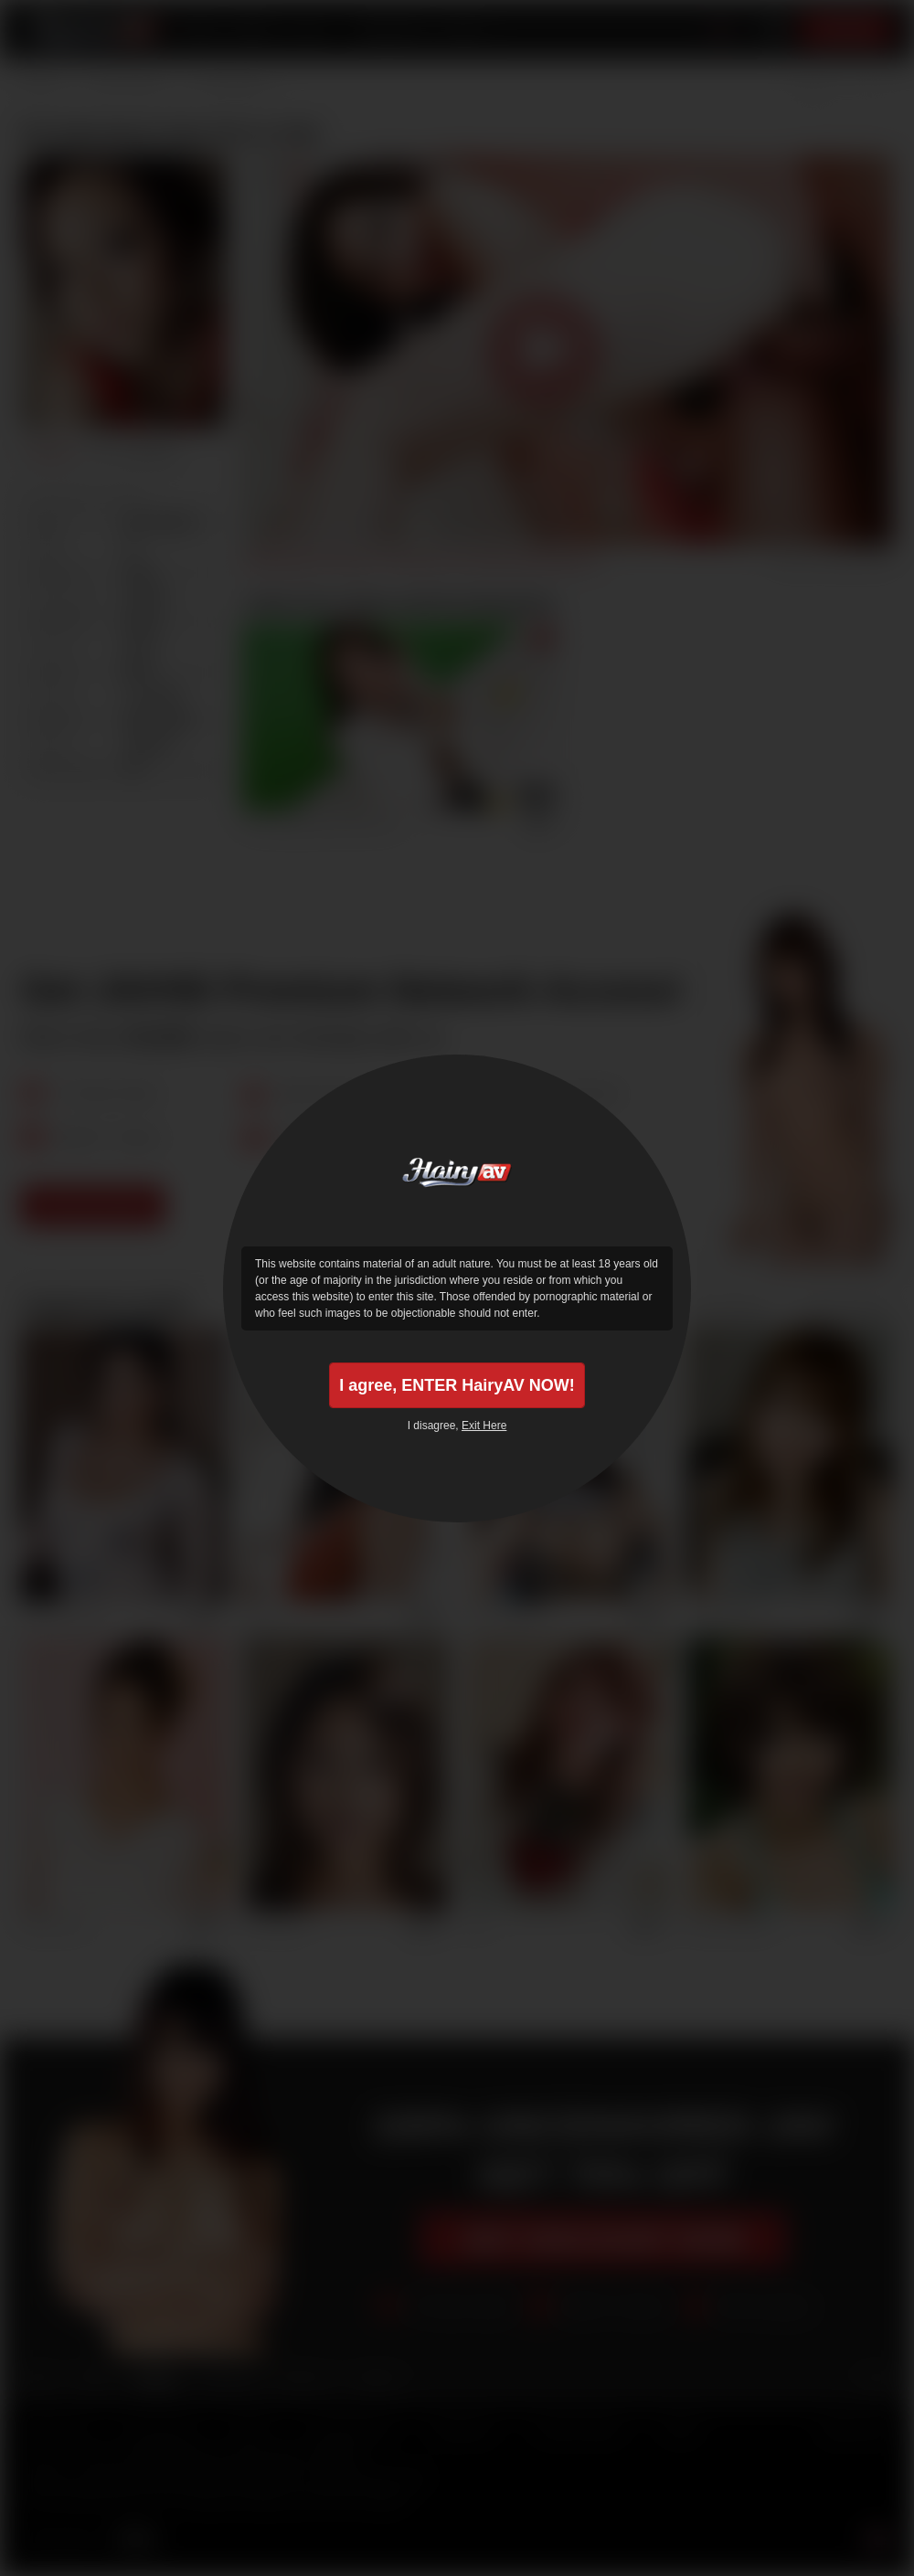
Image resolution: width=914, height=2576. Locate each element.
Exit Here (484, 1425)
